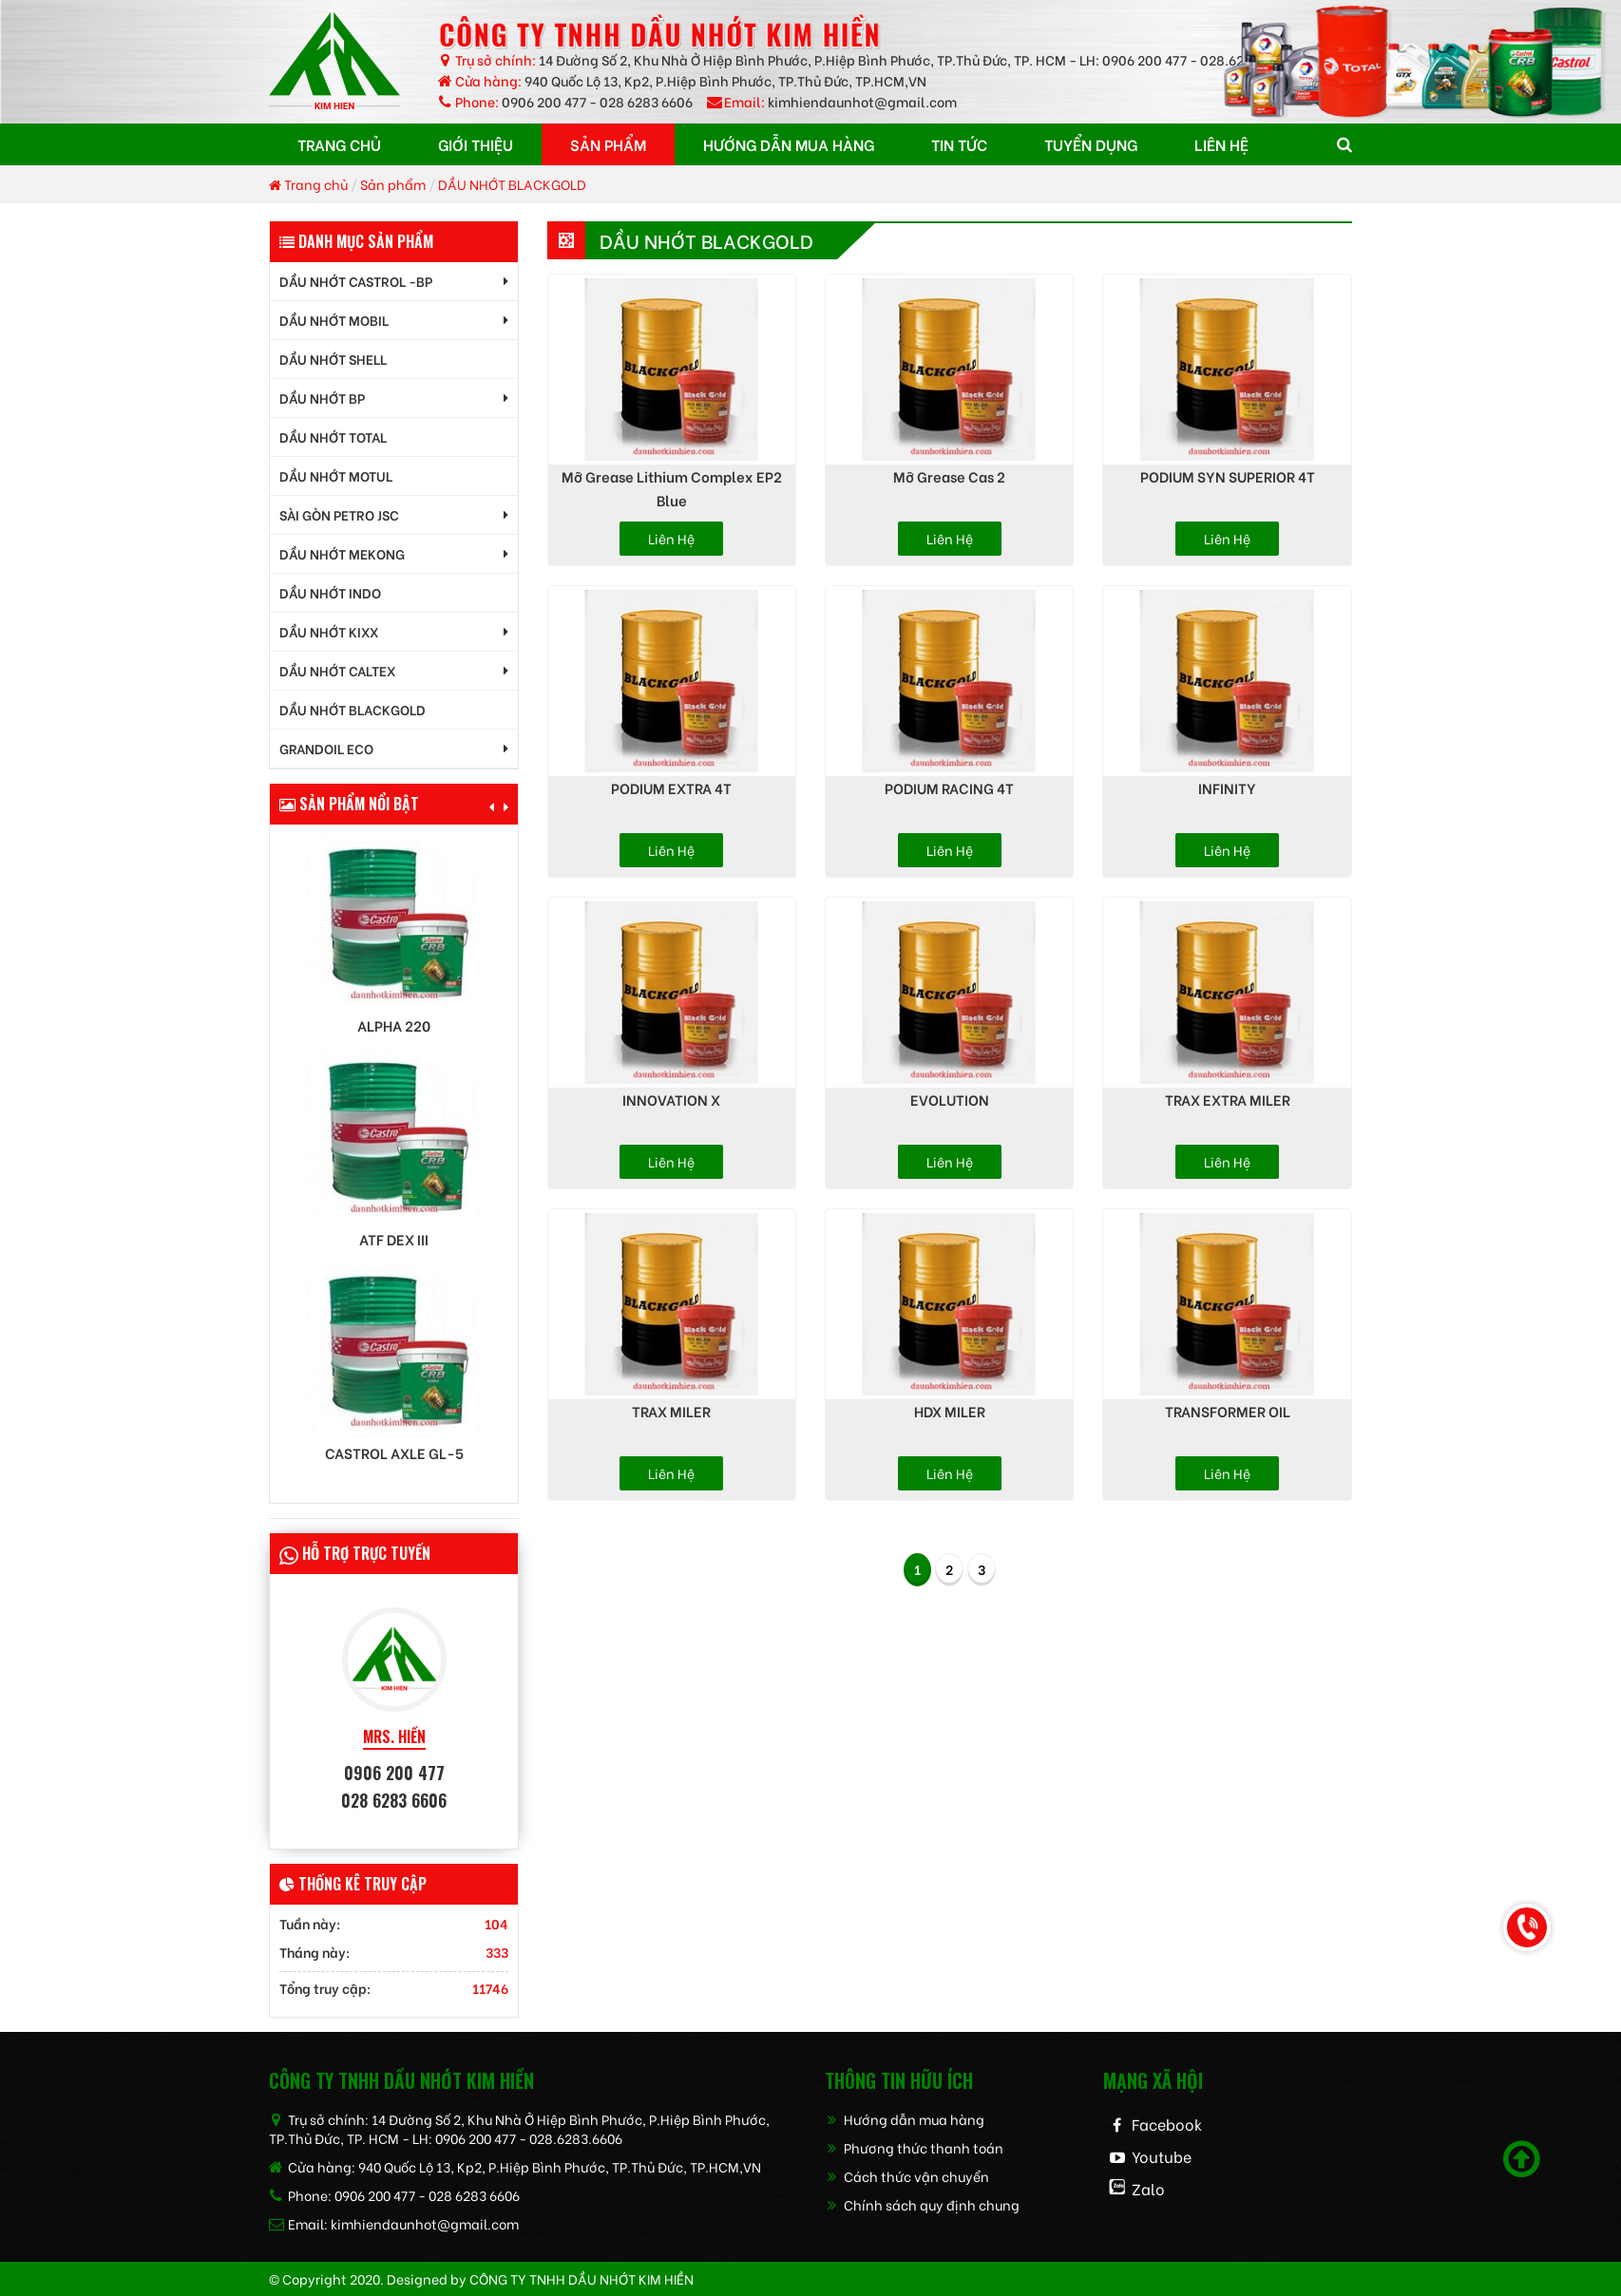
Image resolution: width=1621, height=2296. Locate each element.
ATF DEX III (394, 1239)
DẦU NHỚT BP (322, 398)
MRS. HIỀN (394, 1737)
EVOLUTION (949, 1099)
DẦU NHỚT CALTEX (337, 670)
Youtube (1162, 2156)
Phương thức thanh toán (914, 2147)
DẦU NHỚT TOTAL (333, 436)
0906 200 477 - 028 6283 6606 (597, 101)
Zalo (1148, 2188)
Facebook (1167, 2124)
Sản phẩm (393, 184)
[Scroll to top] (1521, 2159)
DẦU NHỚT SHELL (333, 359)
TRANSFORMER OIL (1227, 1410)
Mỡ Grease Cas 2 (949, 475)
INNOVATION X (671, 1099)
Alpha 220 (393, 1025)
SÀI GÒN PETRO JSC (339, 514)
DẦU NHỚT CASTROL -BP (355, 281)
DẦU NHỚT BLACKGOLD (512, 184)
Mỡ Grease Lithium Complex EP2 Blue (672, 487)
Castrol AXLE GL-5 (394, 1453)
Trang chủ (308, 184)
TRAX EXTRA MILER (1227, 1099)
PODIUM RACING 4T (949, 787)
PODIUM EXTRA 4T (671, 787)
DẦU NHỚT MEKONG (342, 553)
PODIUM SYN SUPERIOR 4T (1227, 475)
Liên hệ (671, 538)
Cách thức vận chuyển (907, 2176)
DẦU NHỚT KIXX (328, 631)
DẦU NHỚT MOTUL (335, 475)
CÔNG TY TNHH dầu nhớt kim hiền (581, 2278)
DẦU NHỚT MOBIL (334, 320)
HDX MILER (949, 1410)
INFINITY (1227, 787)
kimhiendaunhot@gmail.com (862, 101)
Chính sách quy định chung (922, 2204)
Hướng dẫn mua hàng (904, 2119)
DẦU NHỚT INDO (330, 592)
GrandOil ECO (326, 748)
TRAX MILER (671, 1410)
